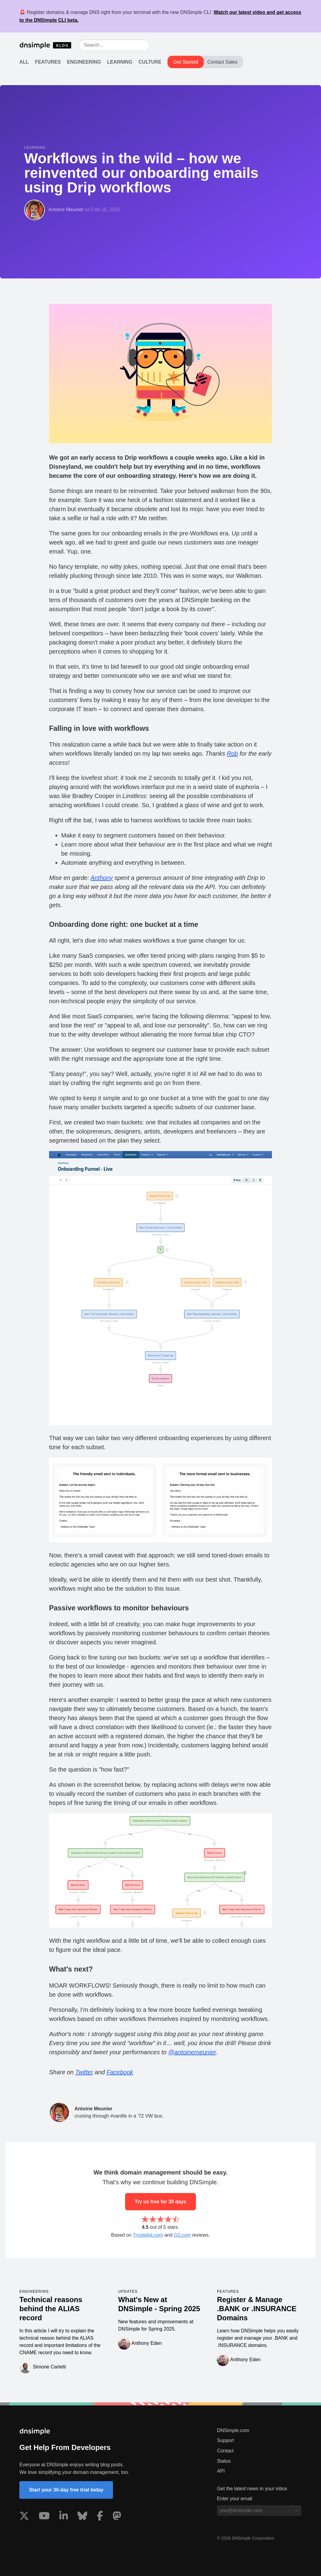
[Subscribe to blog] (296, 2511)
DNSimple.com (233, 2430)
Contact (225, 2450)
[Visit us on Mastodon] (117, 2517)
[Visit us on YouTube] (44, 2517)
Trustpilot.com (148, 2235)
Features (48, 62)
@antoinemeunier (192, 2052)
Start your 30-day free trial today (66, 2489)
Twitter (84, 2072)
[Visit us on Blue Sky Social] (82, 2517)
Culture (150, 62)
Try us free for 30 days (160, 2201)
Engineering (84, 62)
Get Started (185, 62)
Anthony (102, 877)
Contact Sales (222, 62)
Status (223, 2461)
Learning (120, 62)
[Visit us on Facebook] (100, 2517)
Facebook (120, 2072)
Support (225, 2440)
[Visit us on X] (24, 2517)
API (221, 2471)
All (24, 62)
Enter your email (234, 2498)
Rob (232, 753)
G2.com (182, 2235)
